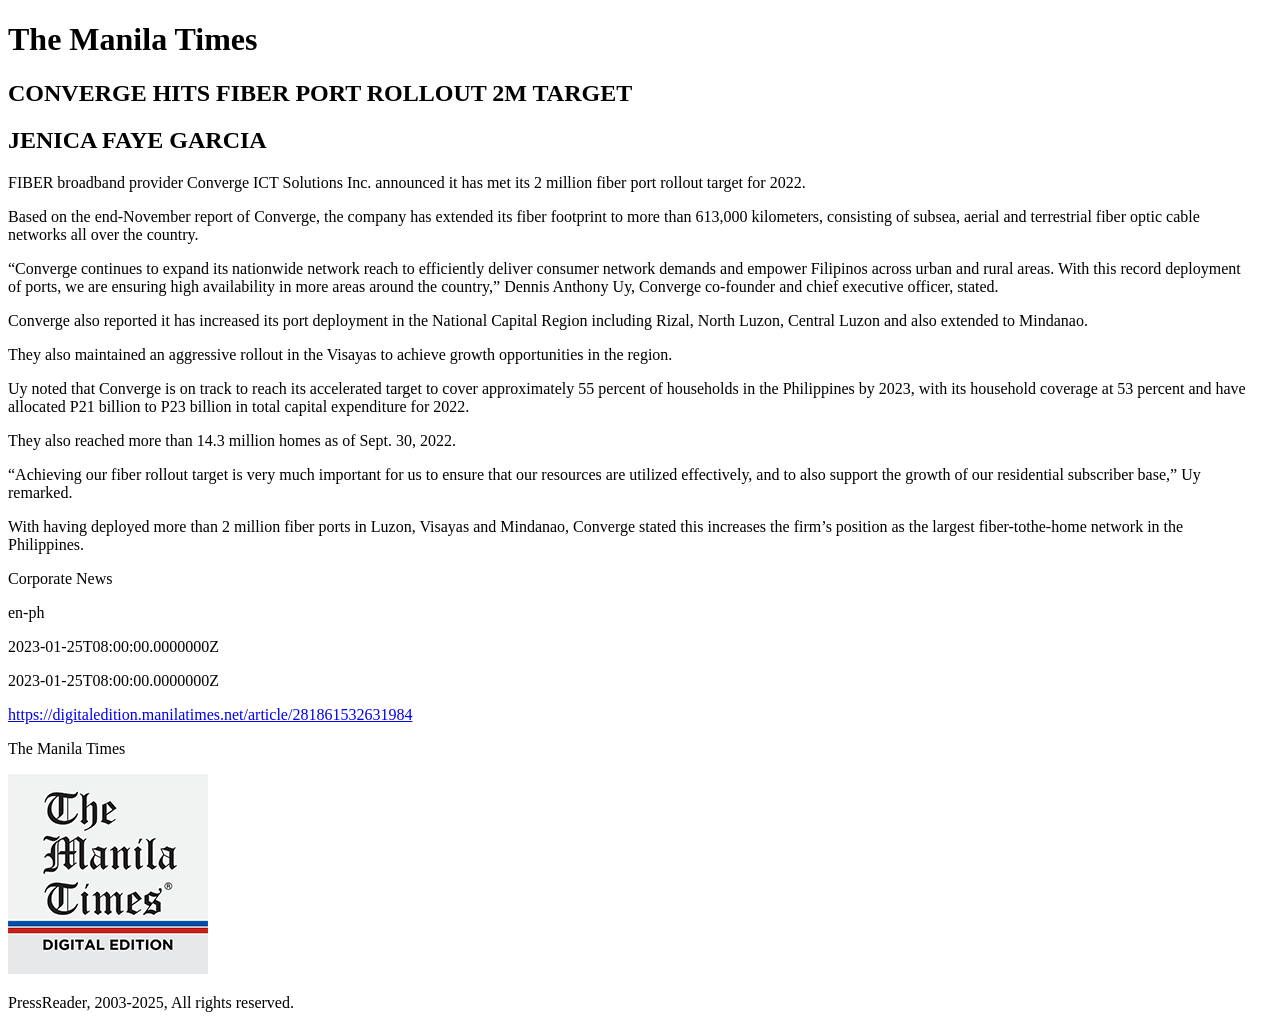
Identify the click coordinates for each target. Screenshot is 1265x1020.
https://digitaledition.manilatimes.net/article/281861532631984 (210, 714)
